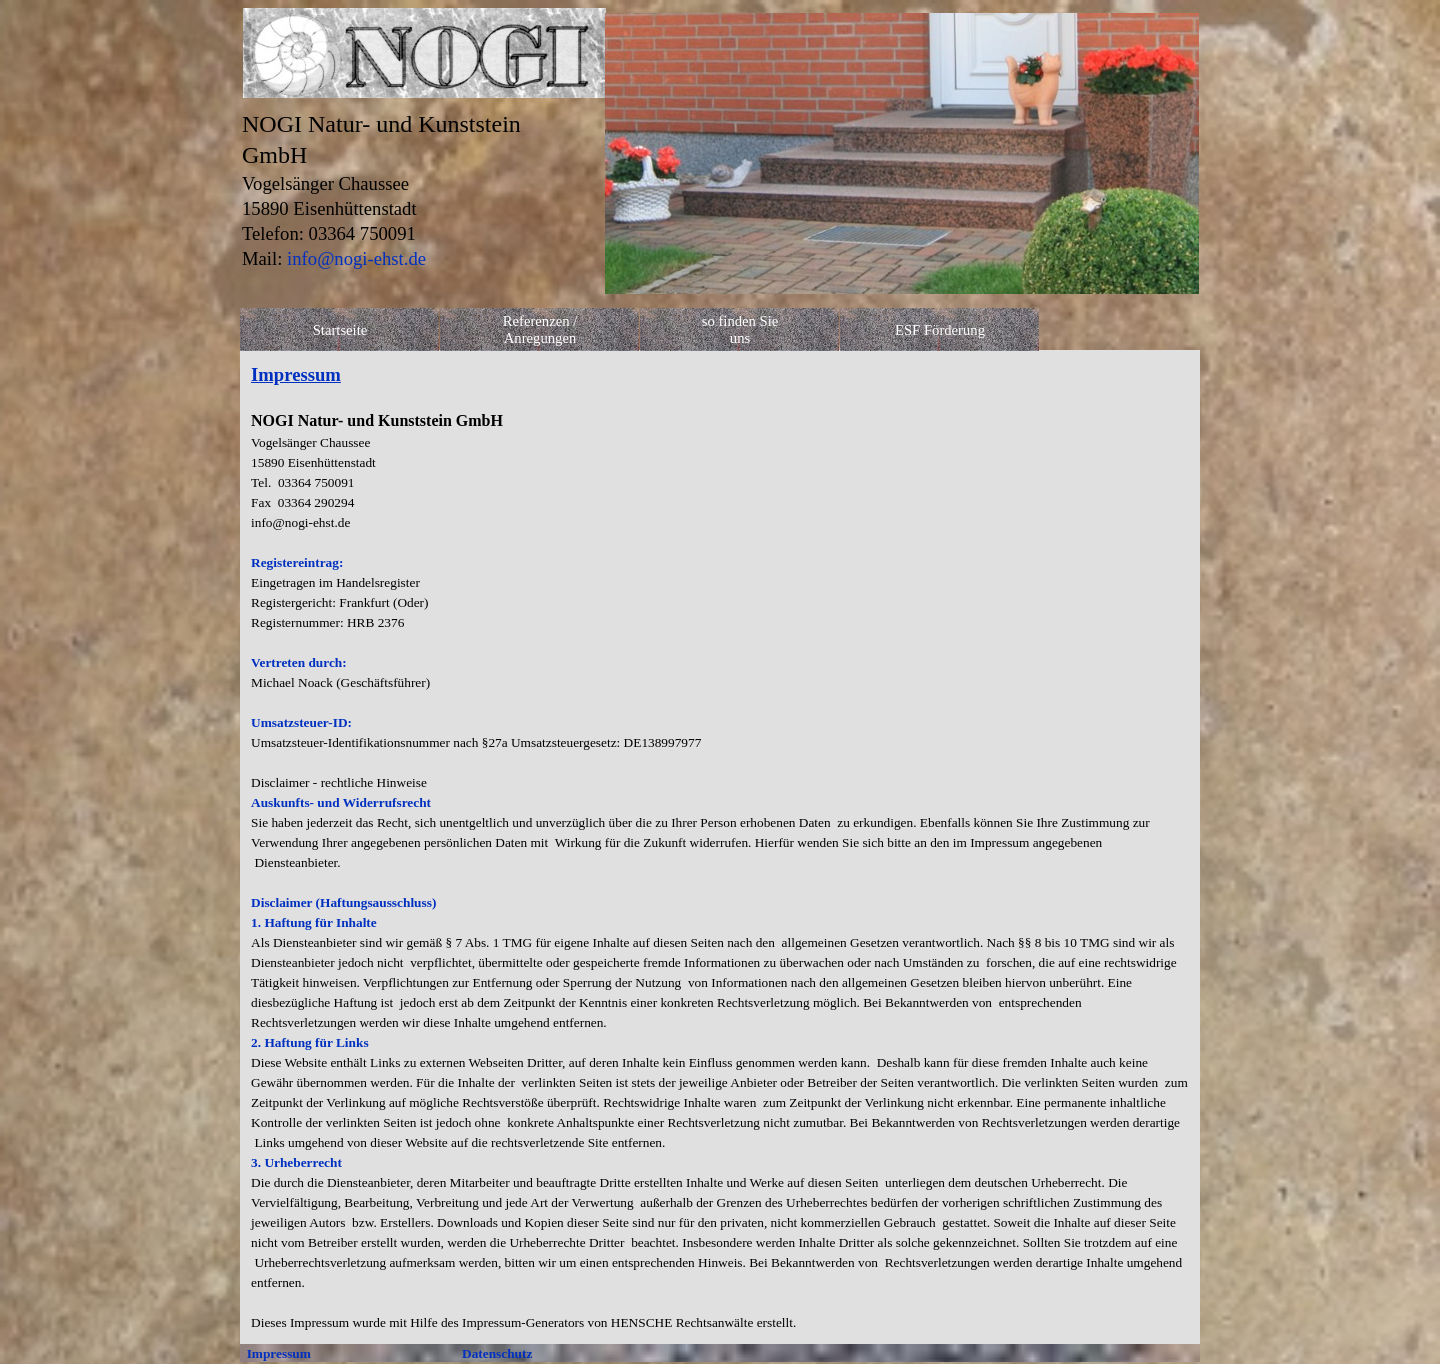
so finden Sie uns (740, 329)
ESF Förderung (940, 330)
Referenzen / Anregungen (540, 329)
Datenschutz (497, 1353)
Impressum (279, 1353)
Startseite (340, 330)
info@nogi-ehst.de (356, 258)
